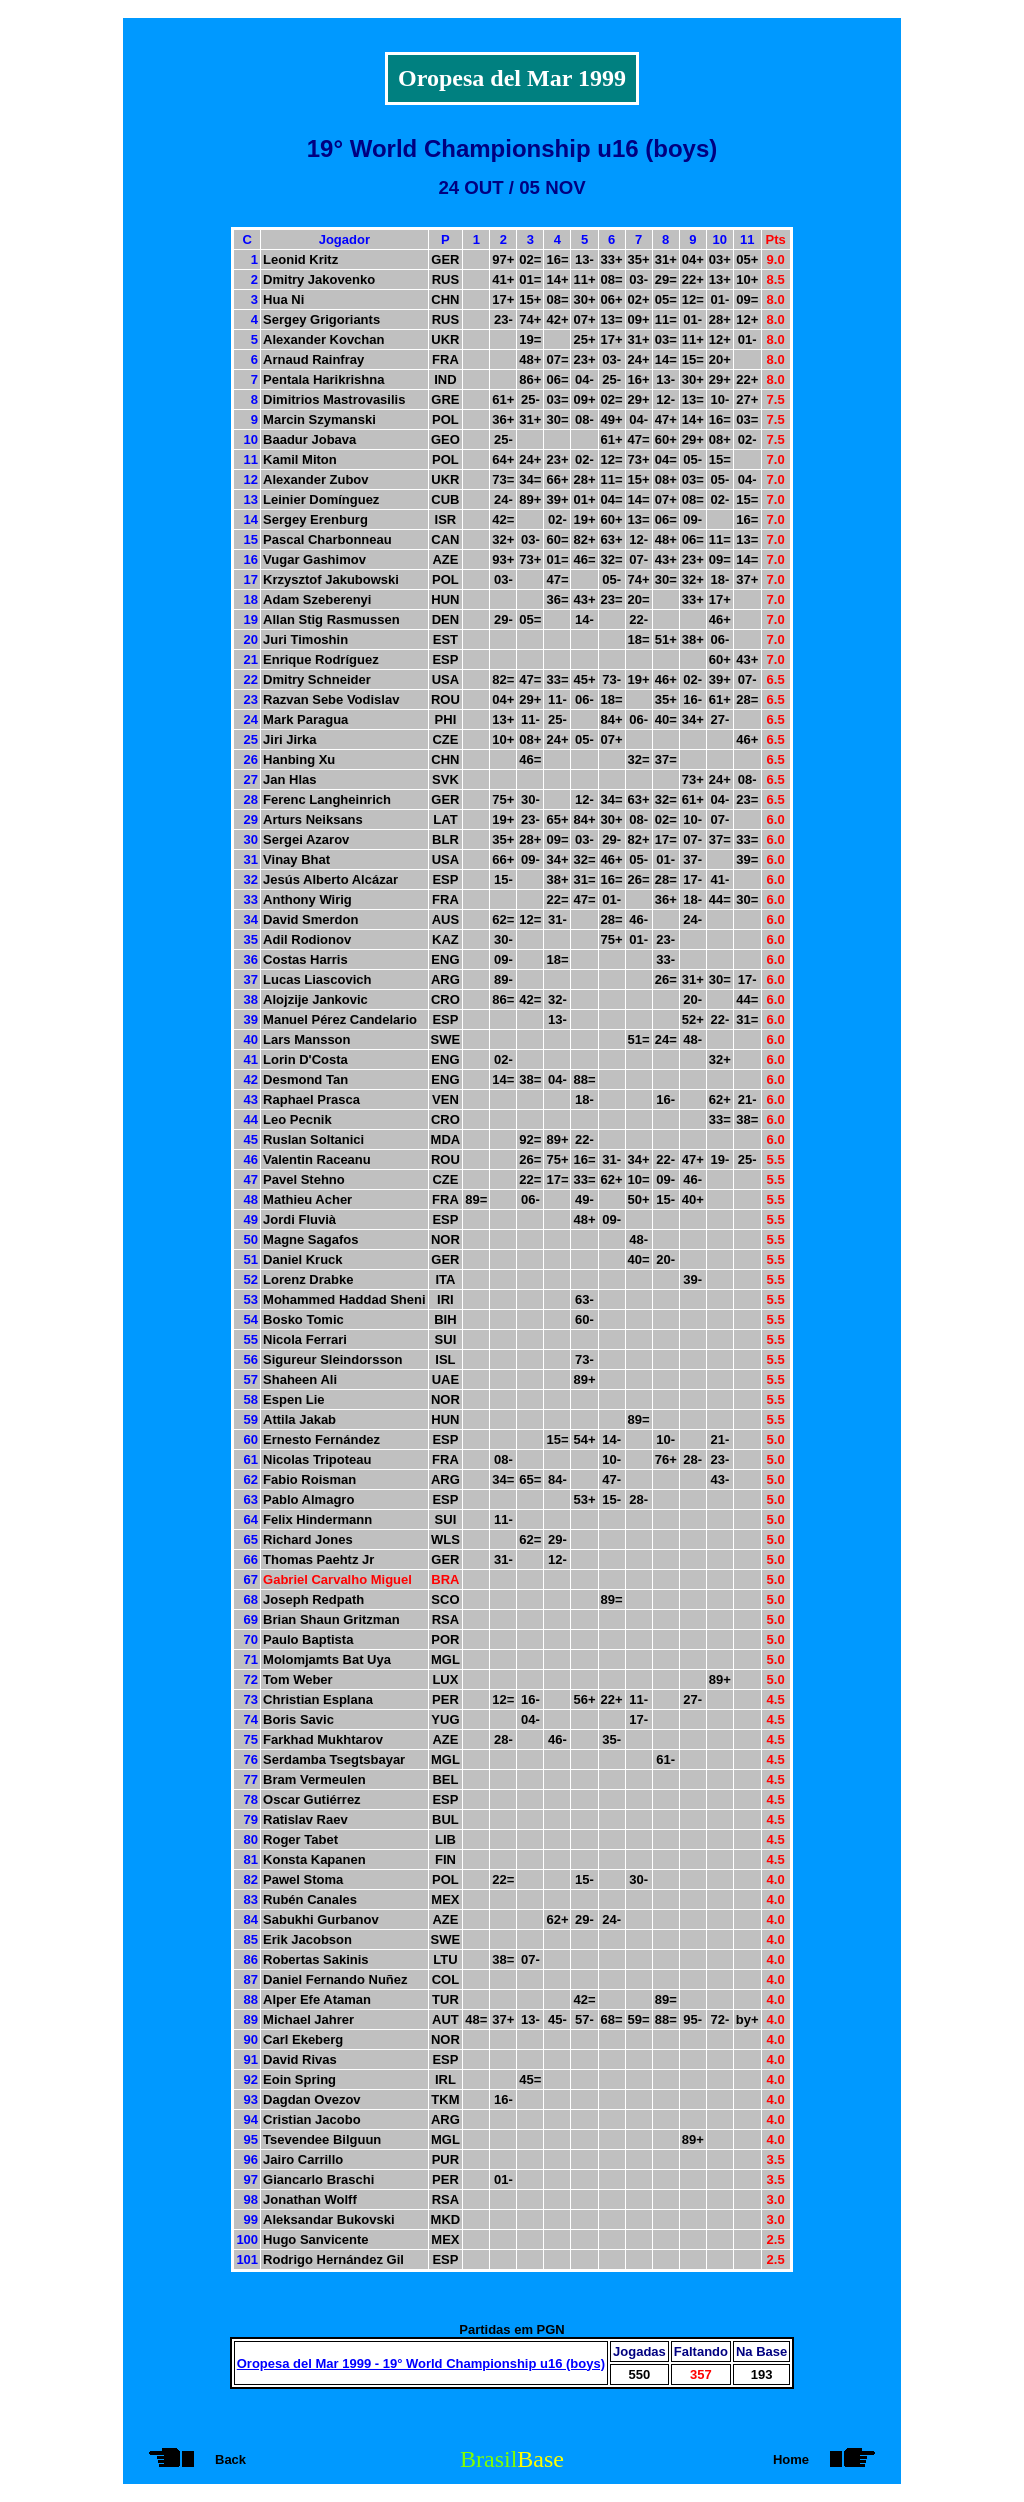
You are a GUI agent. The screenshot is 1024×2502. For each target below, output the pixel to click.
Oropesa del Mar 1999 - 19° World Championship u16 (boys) (421, 2363)
